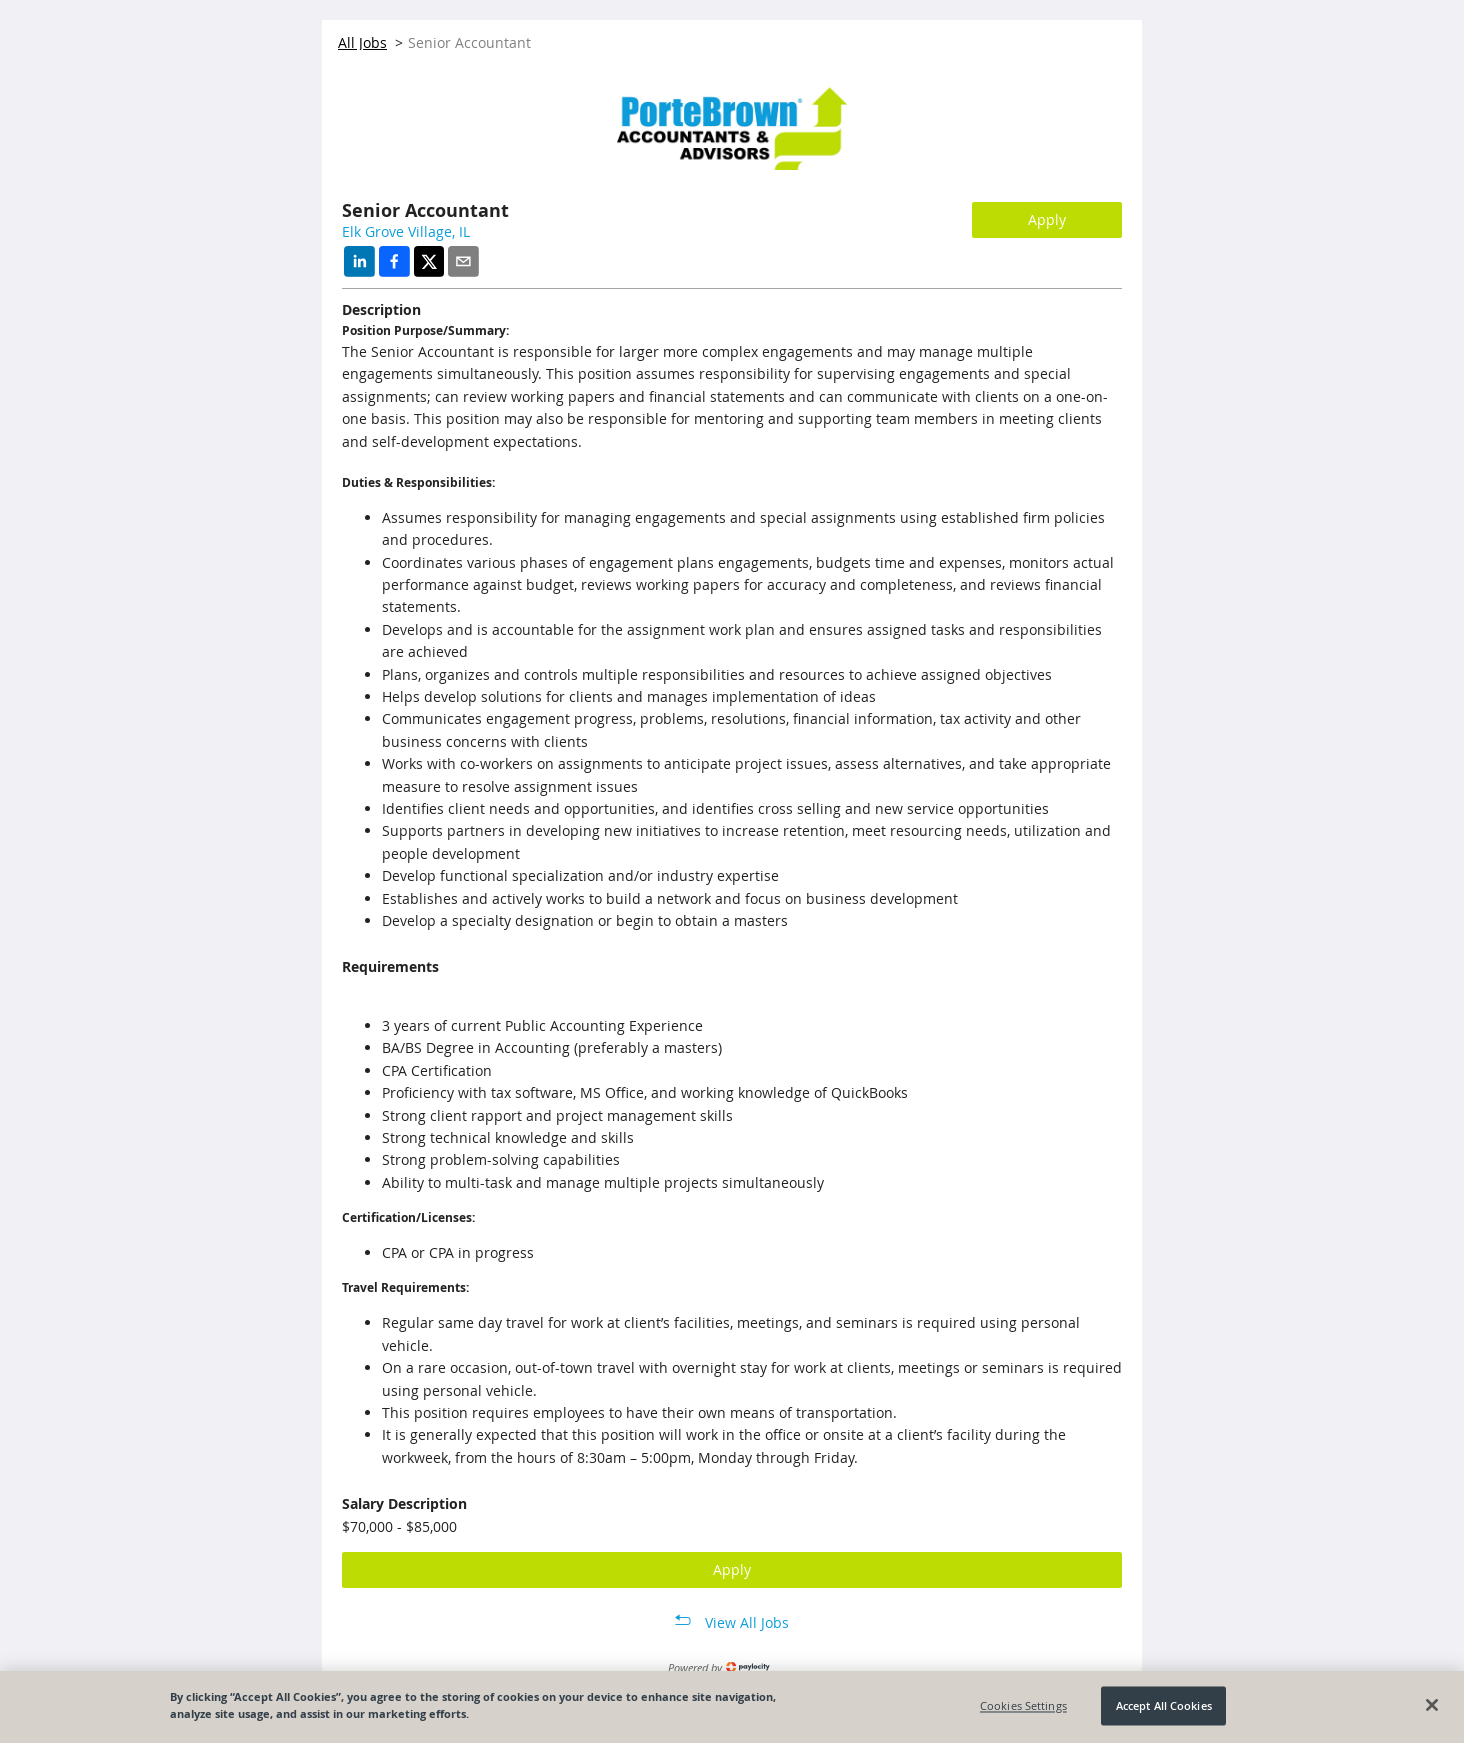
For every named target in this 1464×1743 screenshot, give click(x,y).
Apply (1047, 219)
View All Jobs (747, 1622)
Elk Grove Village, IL (406, 231)
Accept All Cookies (1164, 1705)
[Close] (1432, 1705)
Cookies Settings (1023, 1705)
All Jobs (362, 42)
